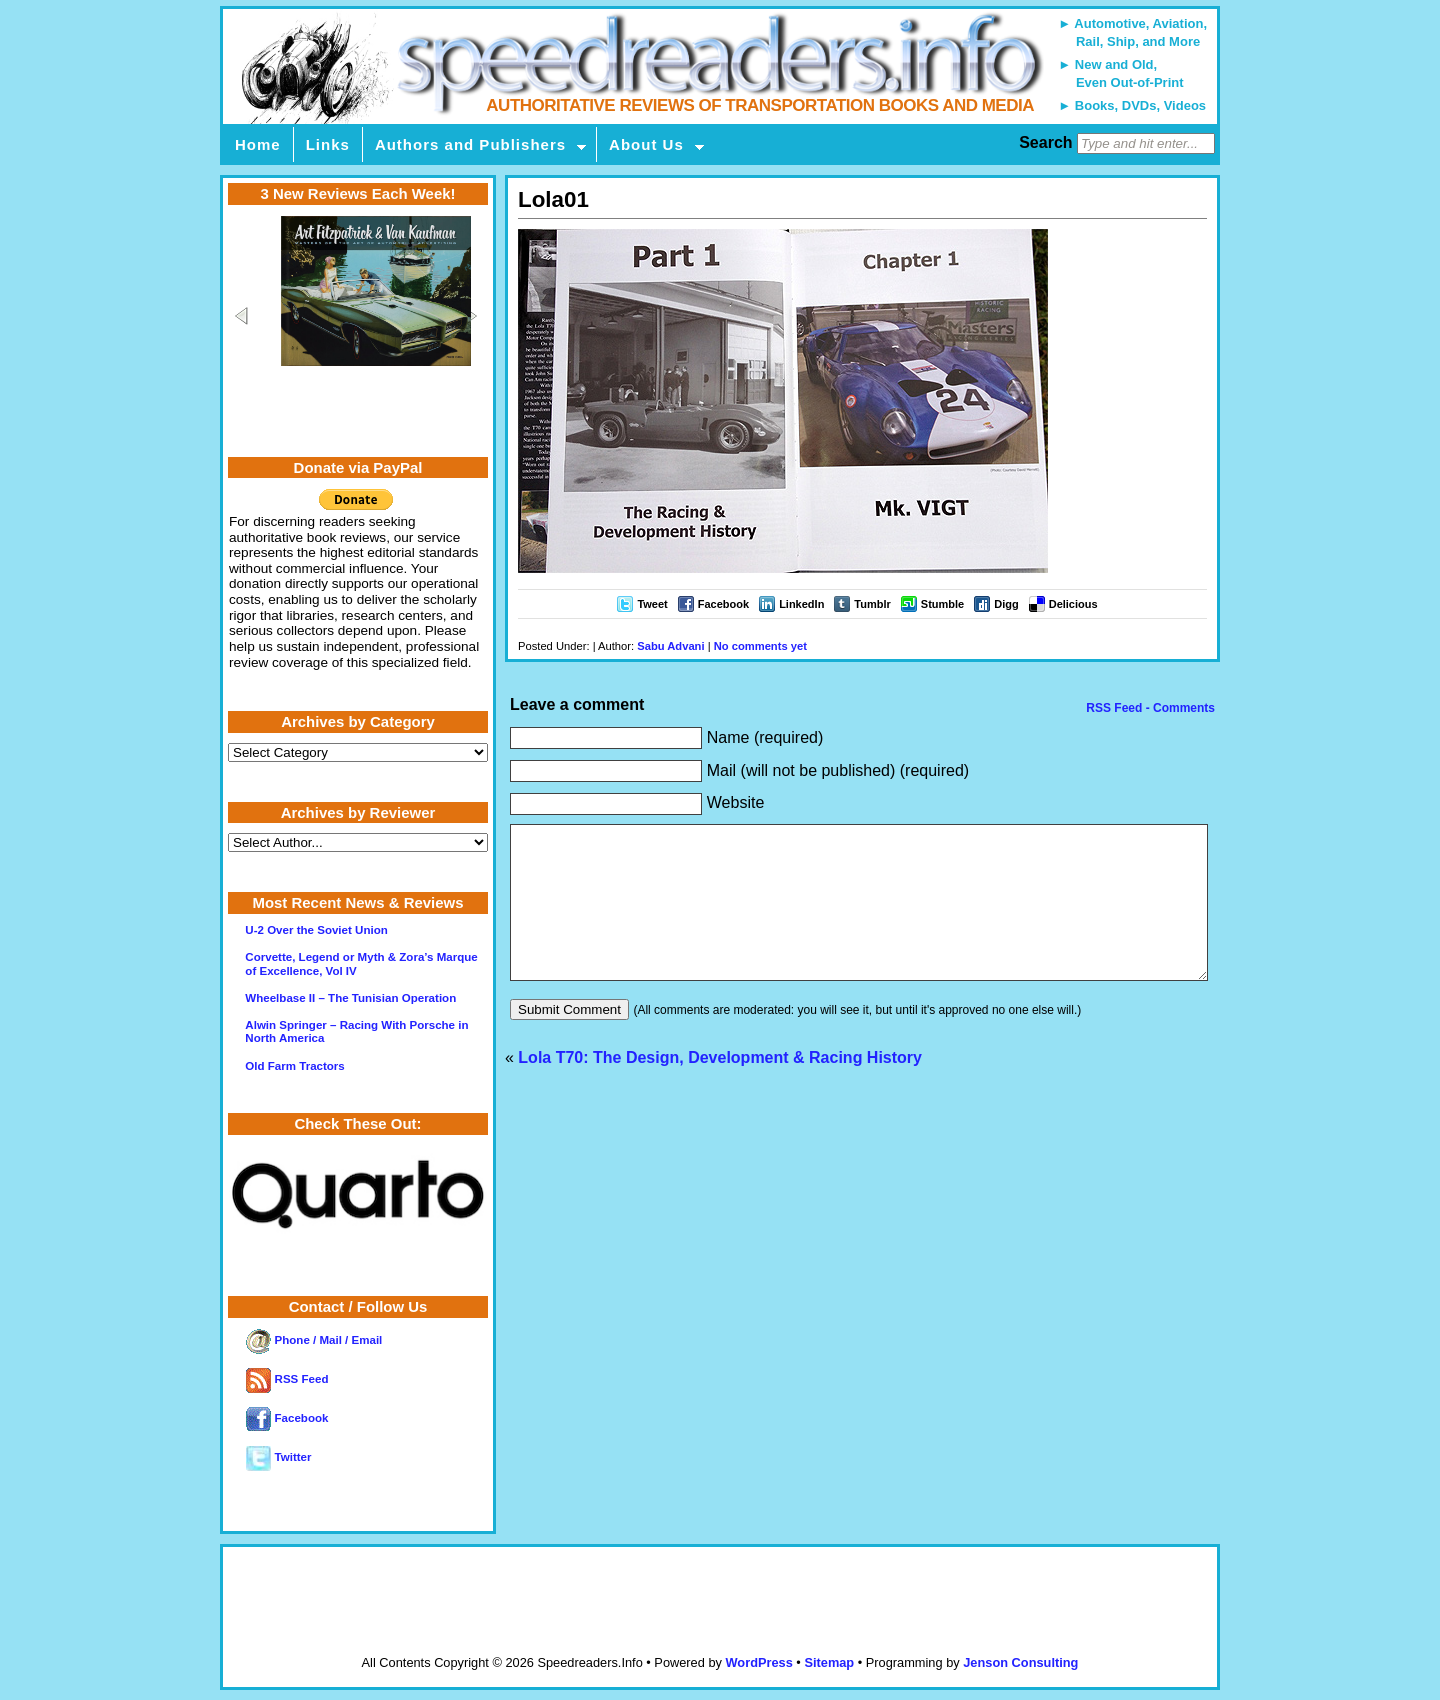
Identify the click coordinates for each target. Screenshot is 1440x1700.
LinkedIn (801, 604)
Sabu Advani (670, 646)
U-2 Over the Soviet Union (316, 930)
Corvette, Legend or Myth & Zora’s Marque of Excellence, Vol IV (361, 963)
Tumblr (872, 604)
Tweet (652, 604)
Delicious (1073, 604)
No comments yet (760, 646)
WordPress (758, 1662)
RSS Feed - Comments (1149, 708)
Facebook (723, 604)
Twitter (278, 1457)
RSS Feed (287, 1379)
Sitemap (829, 1662)
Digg (1006, 604)
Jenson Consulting (1020, 1662)
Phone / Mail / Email (314, 1340)
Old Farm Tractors (294, 1066)
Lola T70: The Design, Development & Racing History (720, 1087)
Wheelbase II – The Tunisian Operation (350, 998)
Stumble (942, 604)
